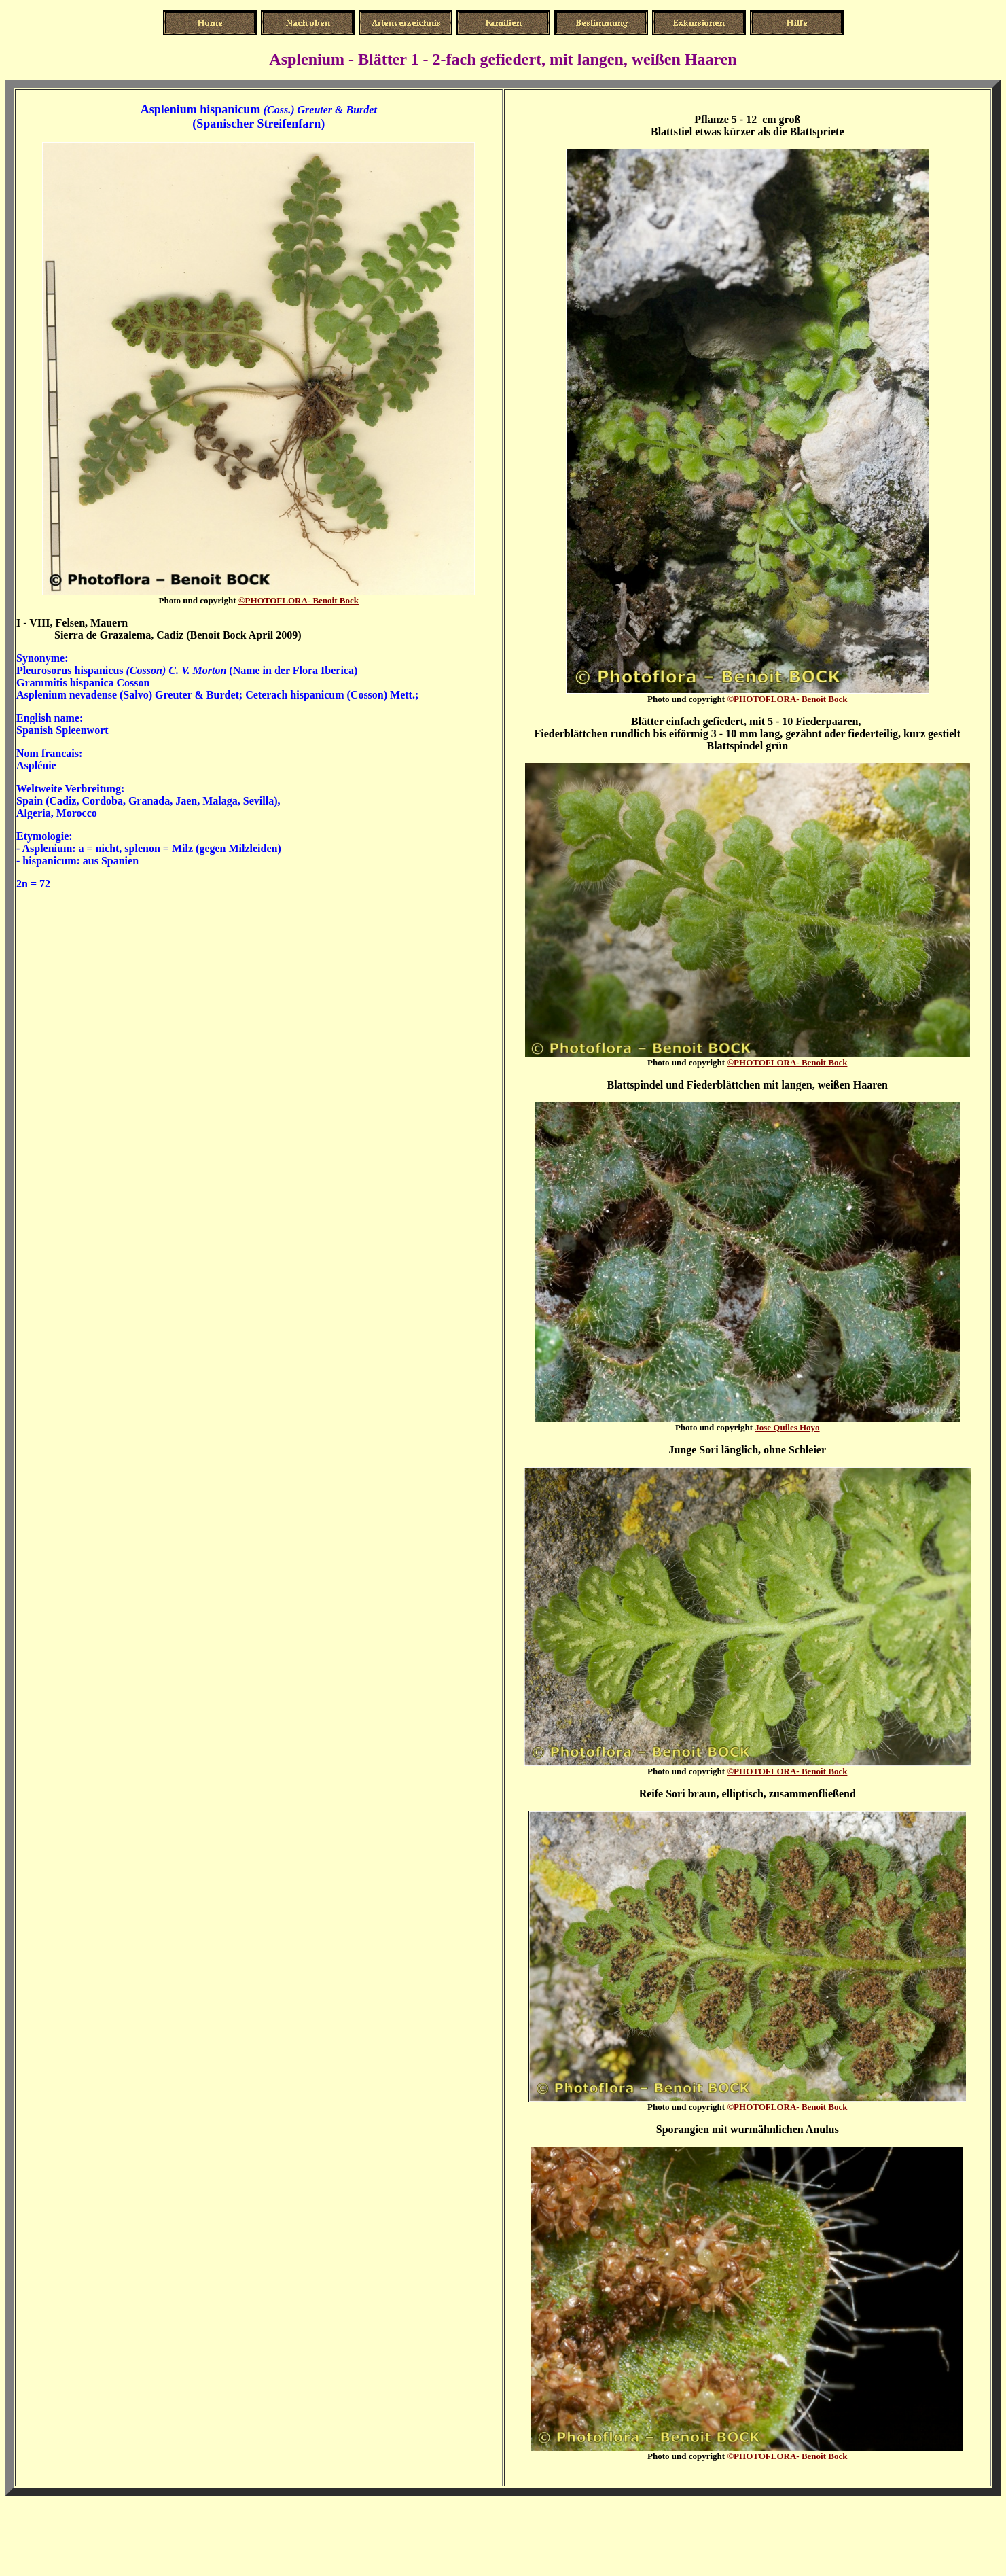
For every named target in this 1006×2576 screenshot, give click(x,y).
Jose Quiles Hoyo (787, 1427)
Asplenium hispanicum (201, 109)
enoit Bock (298, 600)
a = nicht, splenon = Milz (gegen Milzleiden (178, 848)
